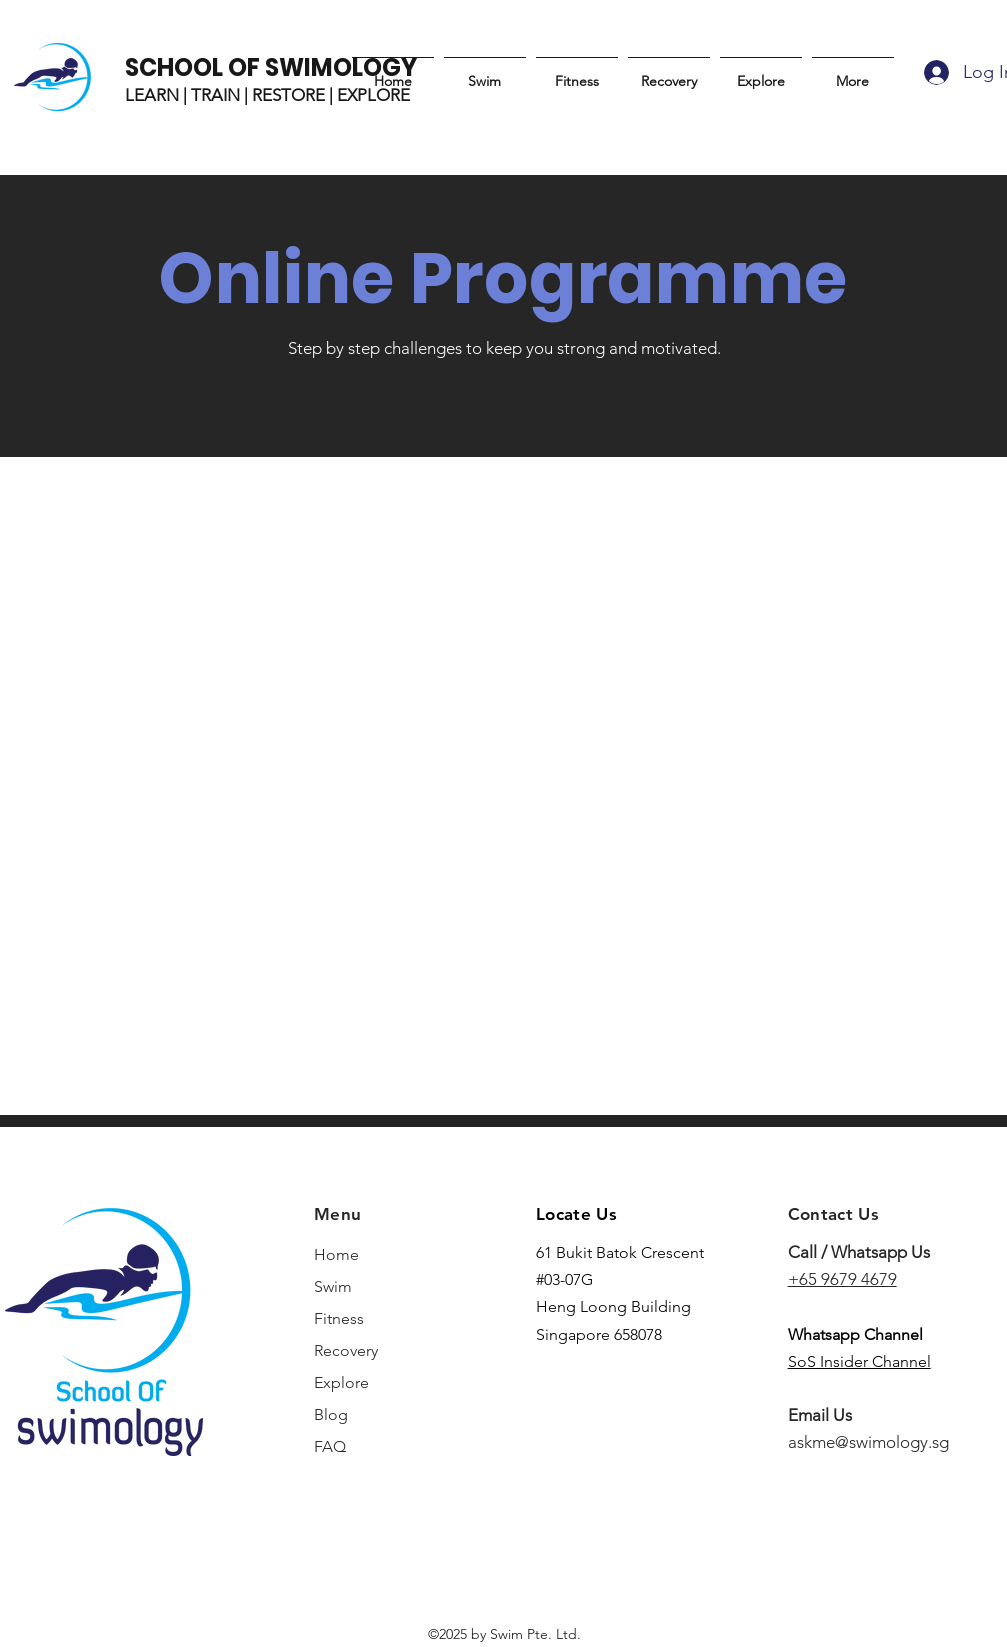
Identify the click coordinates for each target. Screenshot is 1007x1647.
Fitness (339, 1318)
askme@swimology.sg (868, 1442)
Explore (341, 1382)
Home (336, 1254)
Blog (331, 1414)
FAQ (330, 1446)
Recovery (346, 1350)
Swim (333, 1286)
